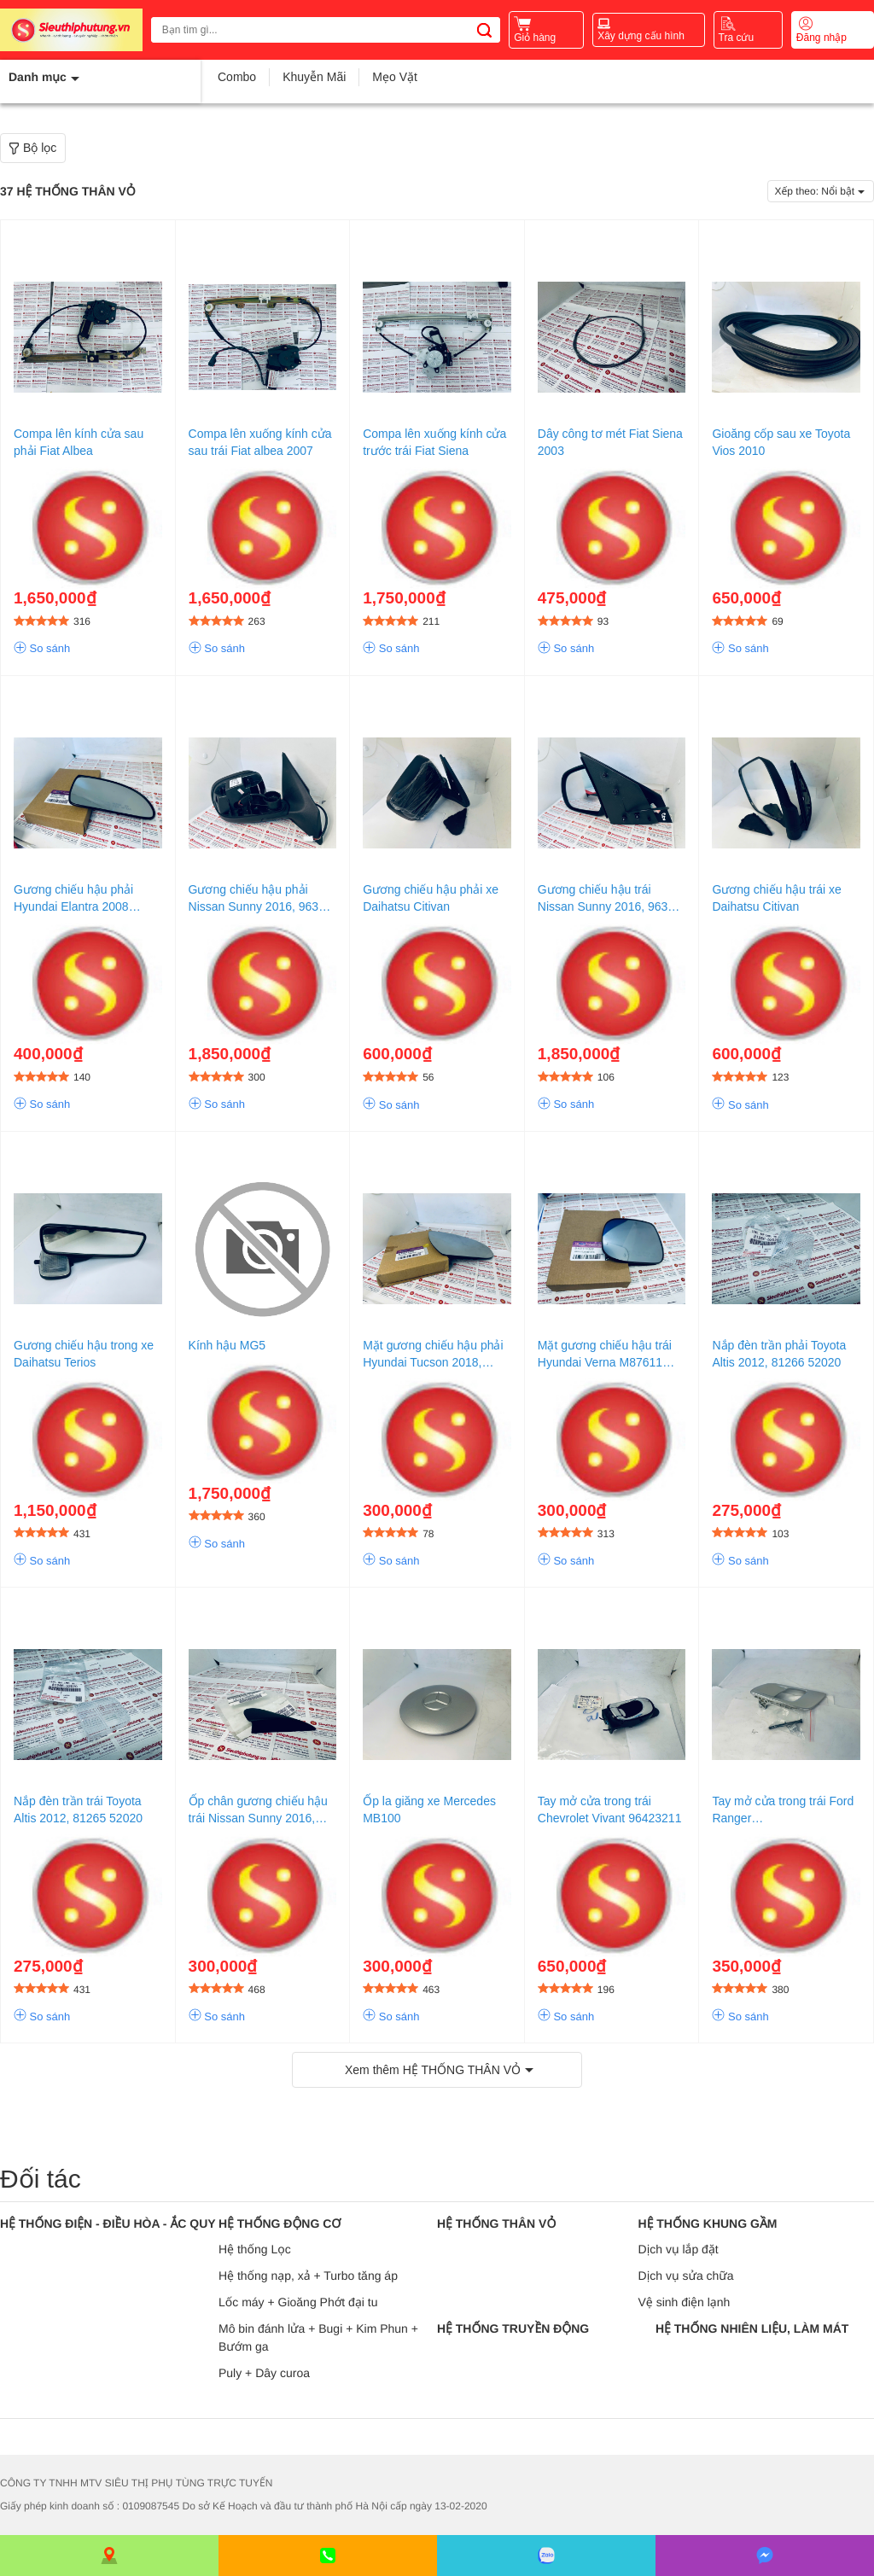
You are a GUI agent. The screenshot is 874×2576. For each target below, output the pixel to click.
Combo (237, 77)
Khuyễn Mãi (314, 77)
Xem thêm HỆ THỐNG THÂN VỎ (433, 2070)
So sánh (42, 648)
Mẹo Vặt (394, 77)
